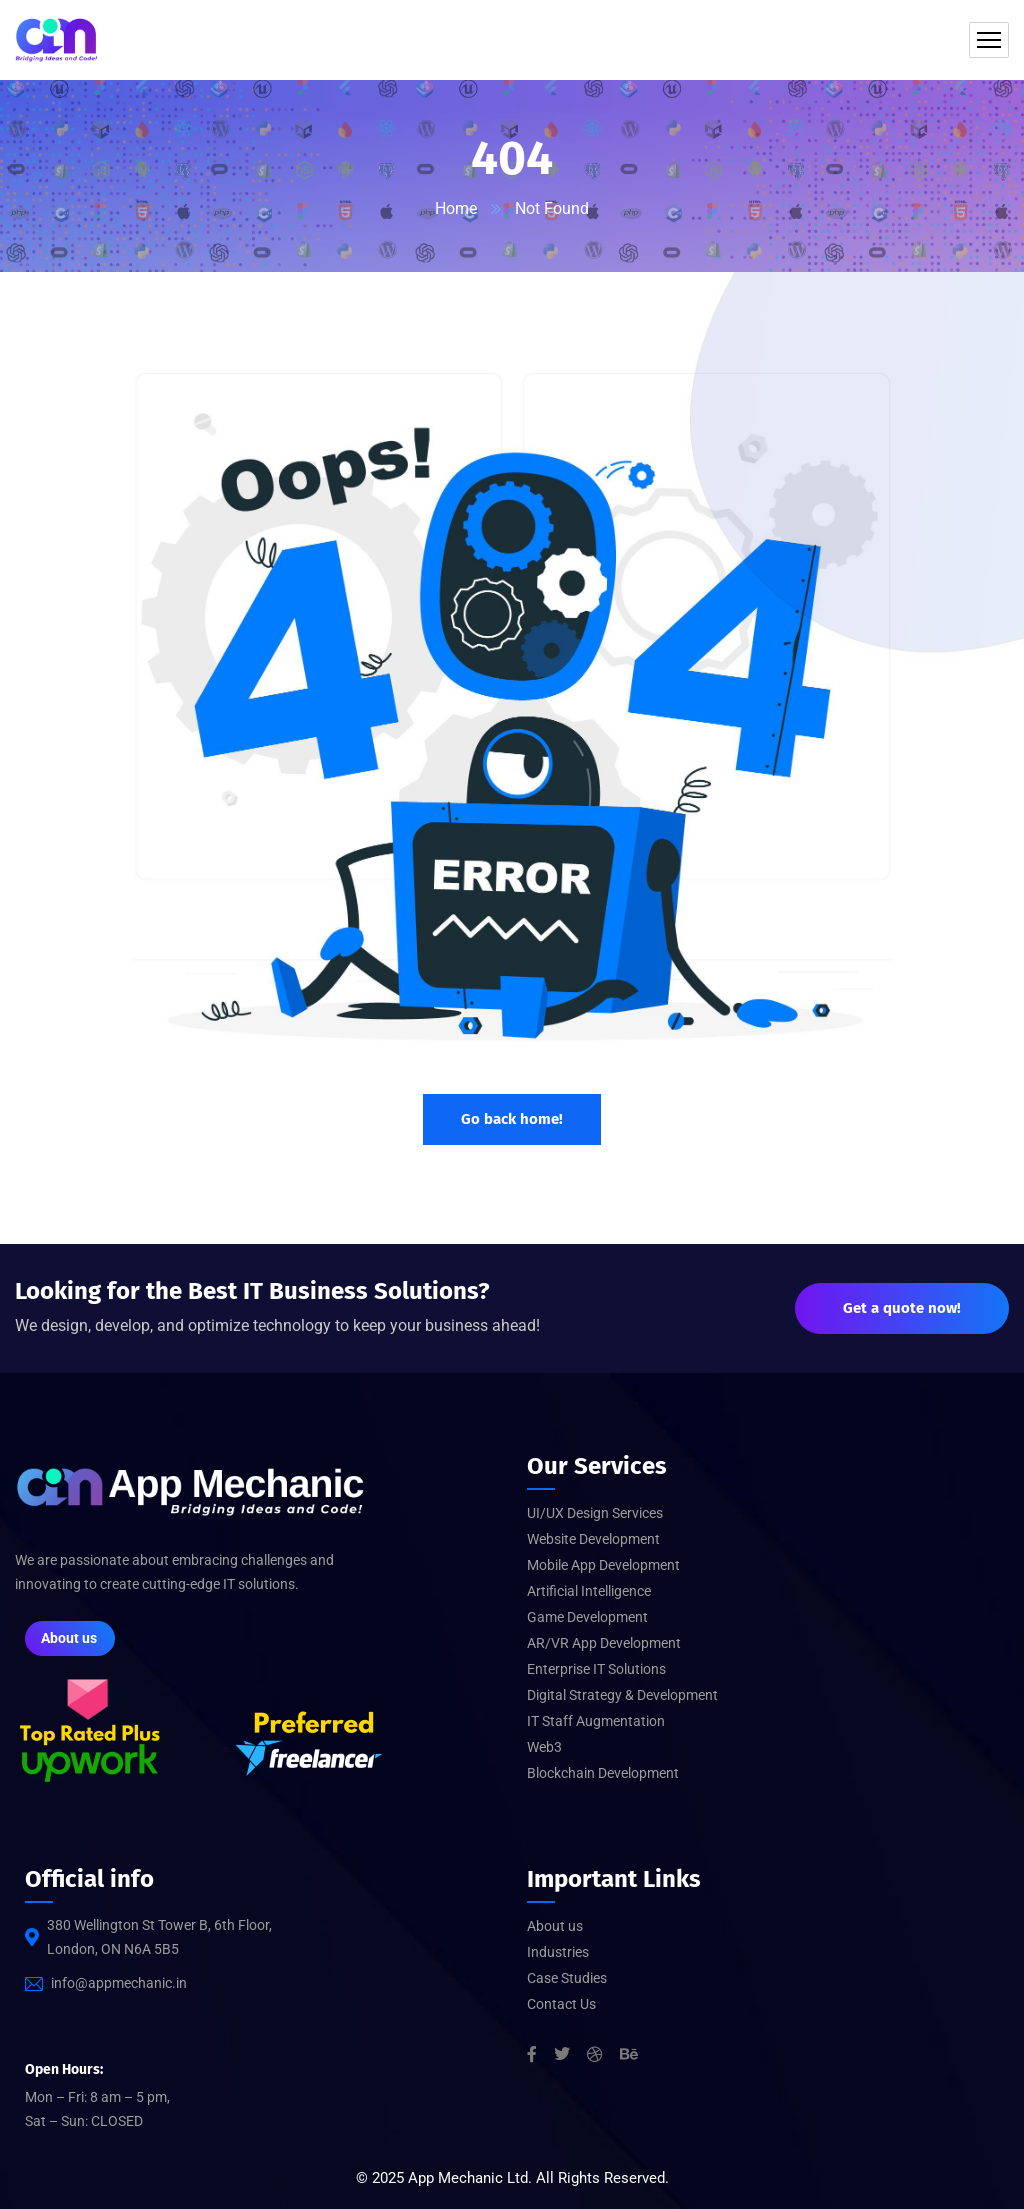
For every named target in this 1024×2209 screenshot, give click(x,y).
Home (456, 208)
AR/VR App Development (604, 1643)
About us (555, 1926)
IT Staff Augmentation (596, 1721)
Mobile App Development (603, 1565)
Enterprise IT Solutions (596, 1669)
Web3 (544, 1747)
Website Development (593, 1539)
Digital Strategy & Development (622, 1695)
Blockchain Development (603, 1773)
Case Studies (567, 1978)
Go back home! (512, 1119)
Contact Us (561, 2004)
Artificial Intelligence (589, 1591)
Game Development (587, 1617)
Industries (558, 1952)
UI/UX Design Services (595, 1513)
